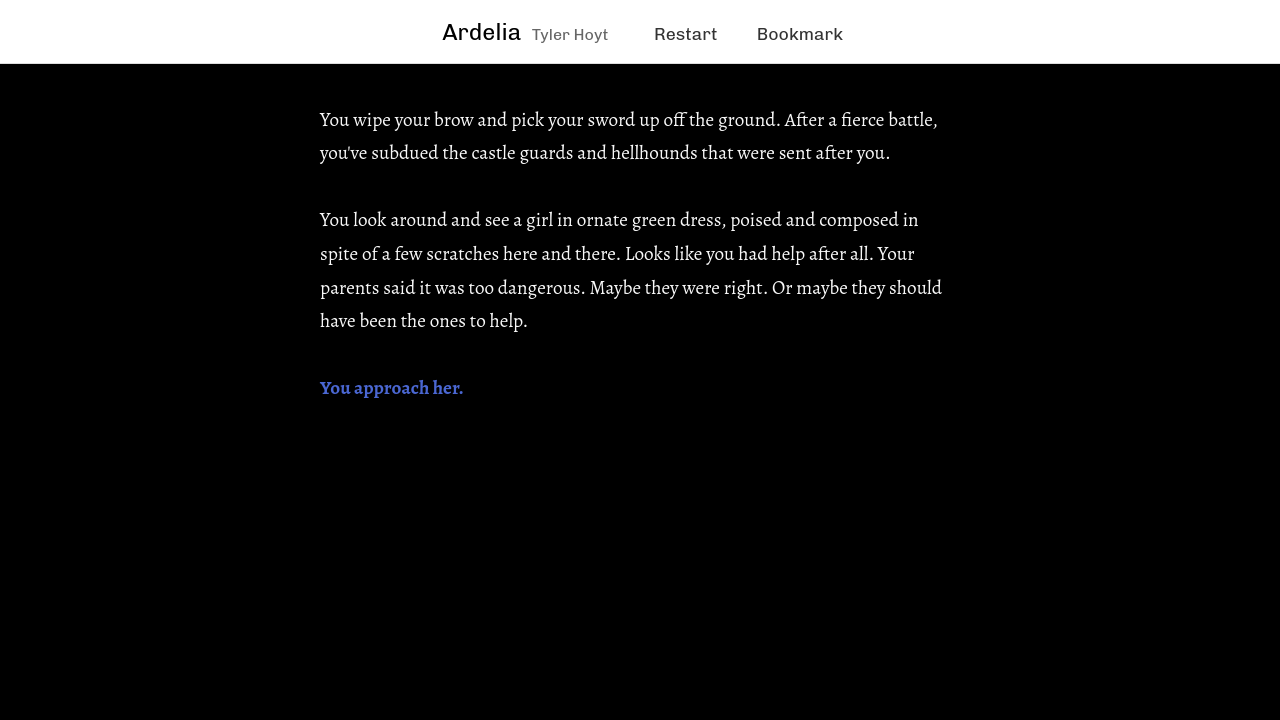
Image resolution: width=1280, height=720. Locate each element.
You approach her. (392, 387)
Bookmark (800, 33)
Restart (686, 33)
